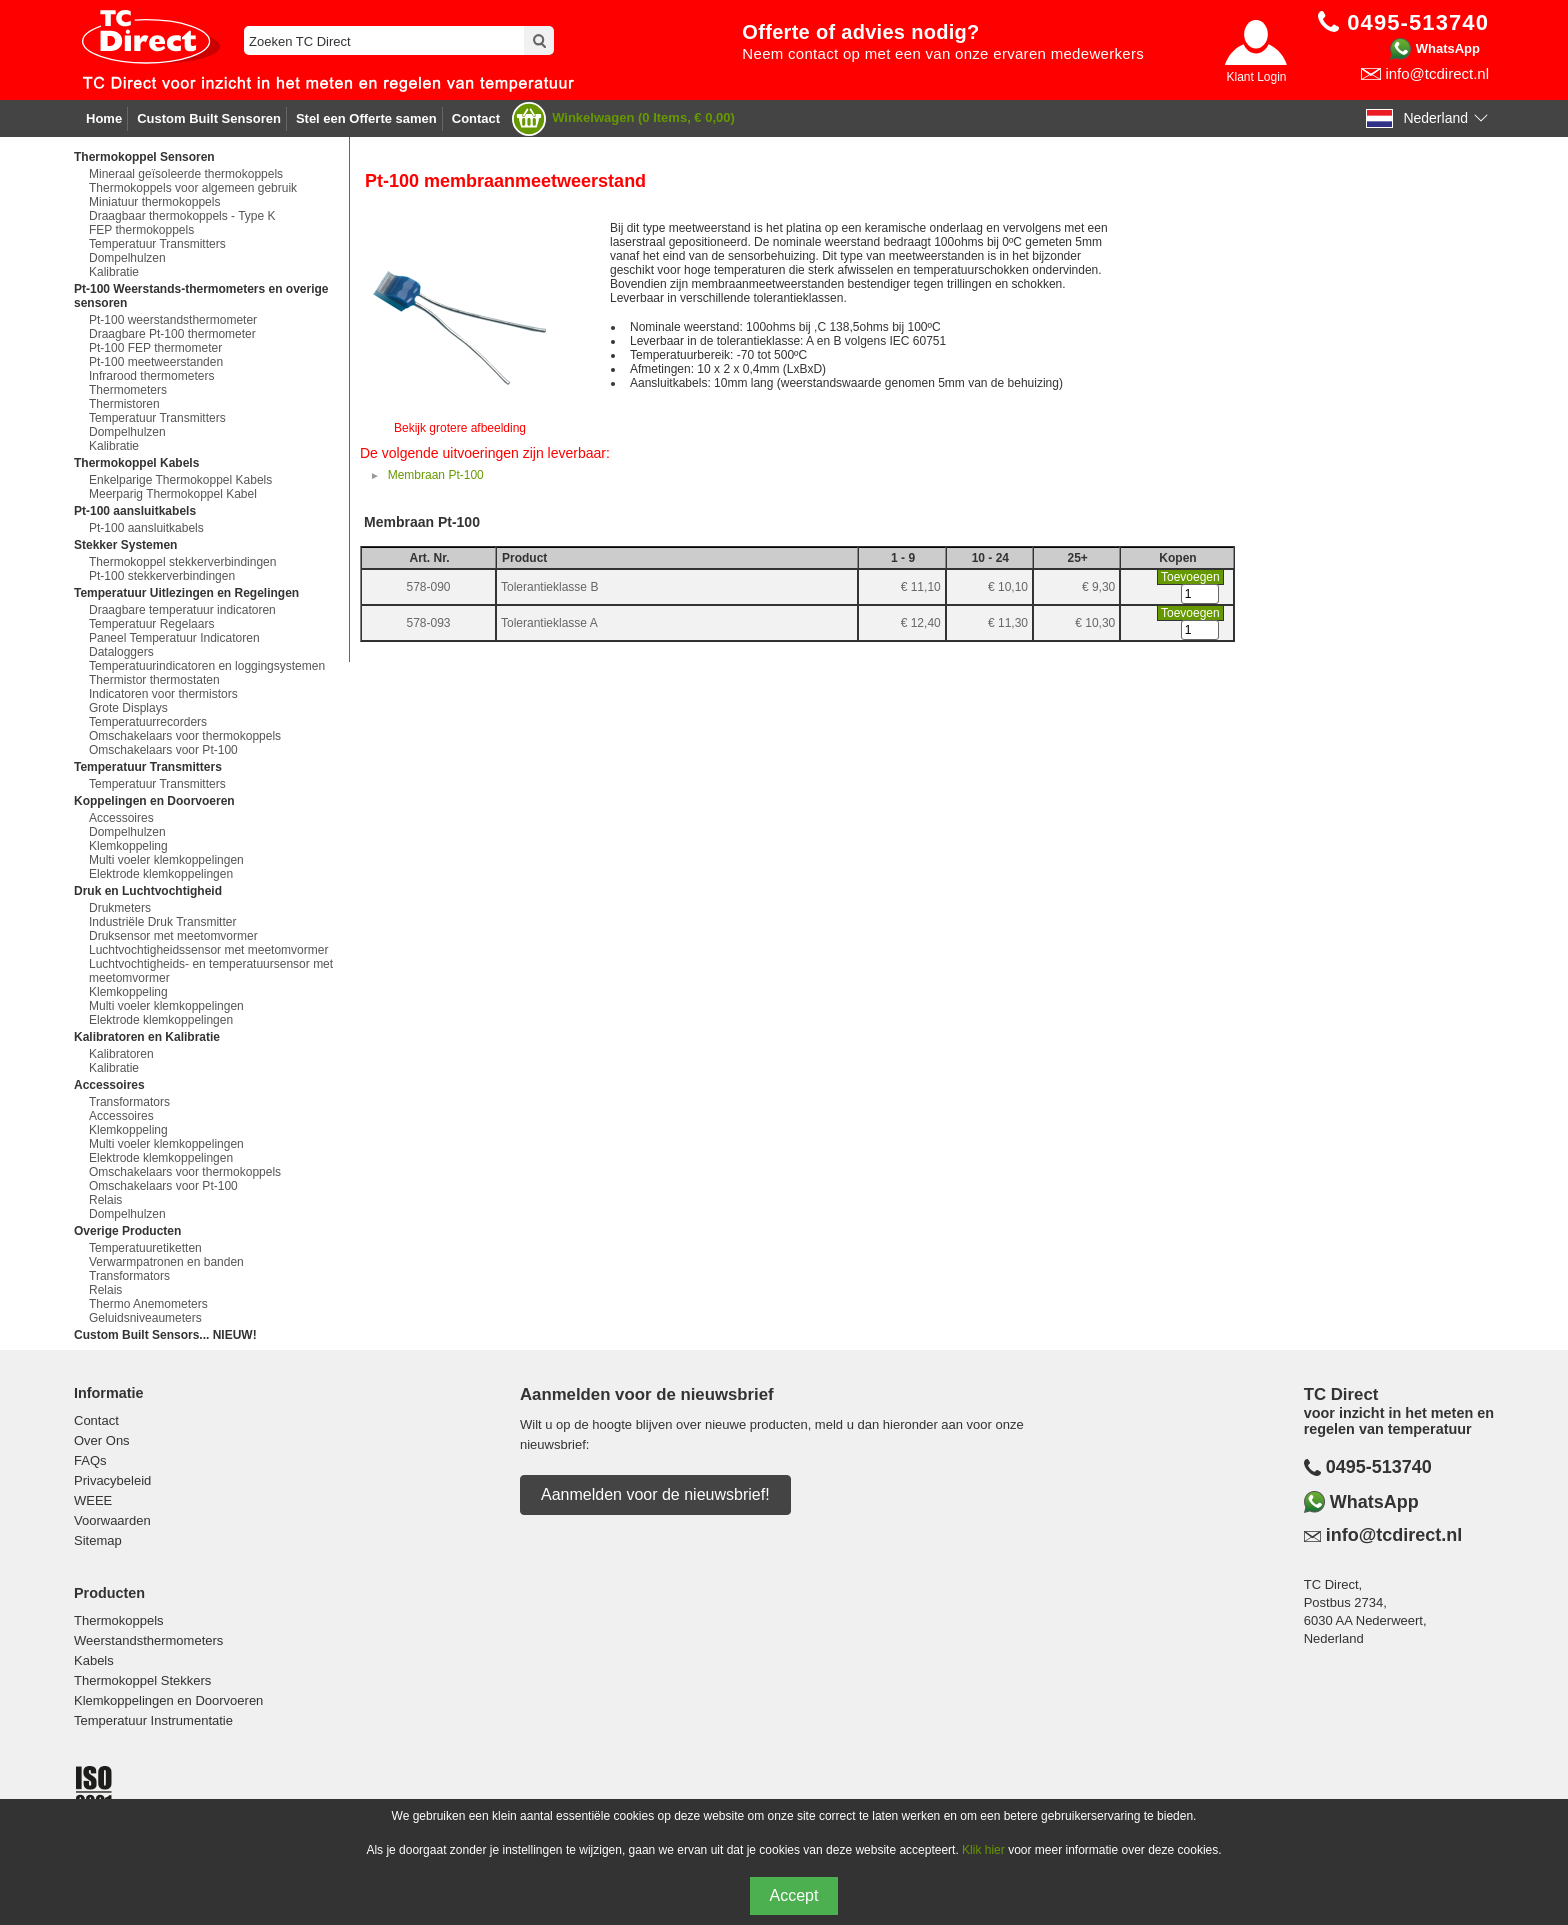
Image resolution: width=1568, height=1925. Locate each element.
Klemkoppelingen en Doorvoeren (168, 1700)
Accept (794, 1895)
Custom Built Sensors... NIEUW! (165, 1335)
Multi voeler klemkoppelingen (166, 860)
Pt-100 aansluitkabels (146, 528)
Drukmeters (120, 908)
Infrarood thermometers (151, 376)
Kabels (94, 1660)
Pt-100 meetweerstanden (156, 362)
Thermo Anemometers (148, 1304)
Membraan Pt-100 (436, 475)
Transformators (129, 1102)
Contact (476, 118)
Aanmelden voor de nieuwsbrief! (655, 1494)
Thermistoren (124, 404)
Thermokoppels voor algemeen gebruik (193, 188)
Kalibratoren (121, 1054)
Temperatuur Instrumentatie (153, 1720)
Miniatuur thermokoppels (154, 202)
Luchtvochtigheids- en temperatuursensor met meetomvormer (211, 971)
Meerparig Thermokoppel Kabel (173, 494)
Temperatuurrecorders (148, 722)
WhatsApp (1448, 48)
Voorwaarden (112, 1520)
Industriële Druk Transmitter (162, 922)
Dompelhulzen (127, 258)
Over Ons (102, 1440)
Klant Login (1256, 77)
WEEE (93, 1500)
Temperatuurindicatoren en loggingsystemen (207, 666)
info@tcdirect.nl (1437, 73)
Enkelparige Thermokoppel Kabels (180, 480)
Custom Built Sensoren (209, 118)
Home (104, 118)
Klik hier (983, 1850)
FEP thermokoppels (141, 230)
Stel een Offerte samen (366, 118)
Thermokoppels (119, 1620)
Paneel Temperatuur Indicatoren (174, 638)
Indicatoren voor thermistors (163, 694)
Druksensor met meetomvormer (173, 936)
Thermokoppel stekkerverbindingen (182, 562)
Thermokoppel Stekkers (142, 1680)
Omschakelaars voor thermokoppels (185, 736)
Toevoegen (1190, 577)
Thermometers (128, 390)
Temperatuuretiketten (145, 1248)
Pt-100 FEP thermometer (155, 348)
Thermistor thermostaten (154, 680)
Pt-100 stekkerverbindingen (162, 576)
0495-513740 (1379, 1467)
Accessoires (121, 818)
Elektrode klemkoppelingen (161, 874)
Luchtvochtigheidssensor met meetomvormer (208, 950)
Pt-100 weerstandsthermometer (173, 320)
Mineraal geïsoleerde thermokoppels (186, 174)
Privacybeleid (112, 1480)
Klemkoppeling (128, 846)
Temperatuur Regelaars (151, 624)
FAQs (90, 1460)
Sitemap (98, 1540)
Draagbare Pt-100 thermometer (172, 334)
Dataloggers (121, 652)
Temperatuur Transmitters (157, 244)
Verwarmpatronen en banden (166, 1262)
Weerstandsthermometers (148, 1640)
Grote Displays (128, 708)
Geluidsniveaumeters (145, 1318)
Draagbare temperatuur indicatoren (182, 610)
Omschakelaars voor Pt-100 (163, 750)
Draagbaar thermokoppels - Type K (182, 216)
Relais (105, 1200)
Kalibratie (114, 272)
